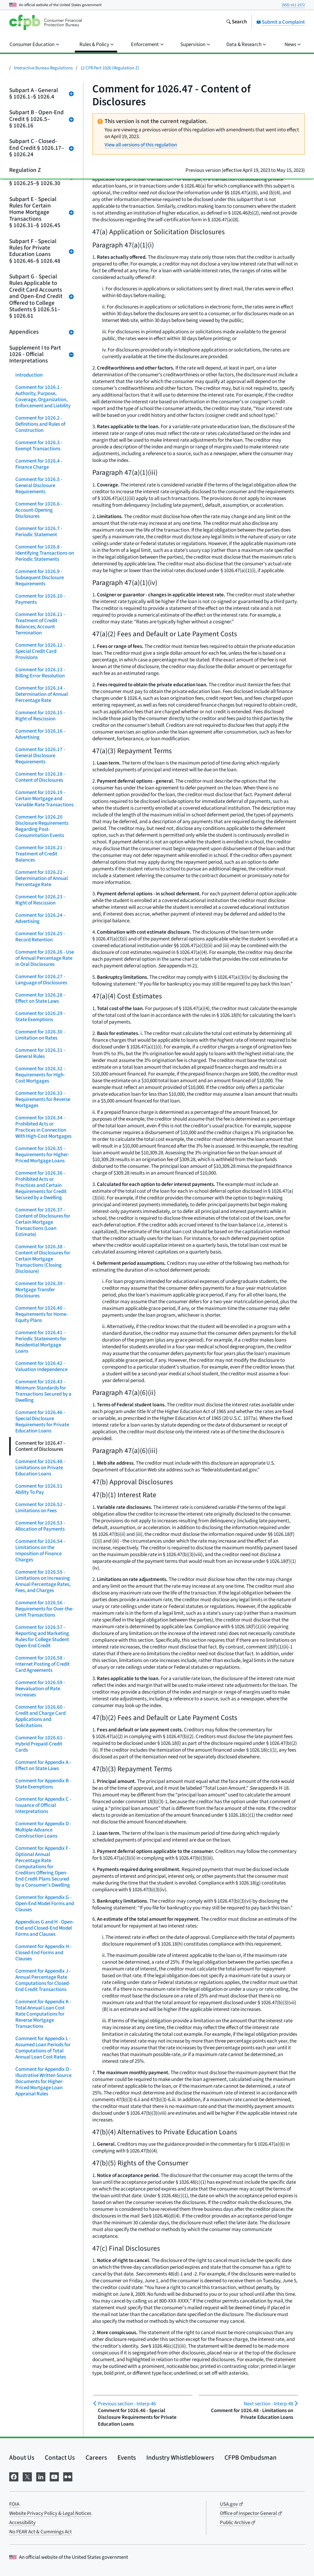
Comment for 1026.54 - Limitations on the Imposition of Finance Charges (40, 1550)
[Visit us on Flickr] (67, 2476)
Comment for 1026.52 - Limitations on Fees (40, 1507)
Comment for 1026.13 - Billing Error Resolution (40, 673)
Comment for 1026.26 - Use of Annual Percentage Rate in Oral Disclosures (44, 958)
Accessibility (22, 2522)
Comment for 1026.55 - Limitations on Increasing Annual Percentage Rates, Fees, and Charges (43, 1581)
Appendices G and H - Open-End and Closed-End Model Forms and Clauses (44, 1928)
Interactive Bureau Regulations (43, 68)
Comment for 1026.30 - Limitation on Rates (40, 1035)
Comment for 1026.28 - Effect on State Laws (40, 998)
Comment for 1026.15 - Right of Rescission (40, 715)
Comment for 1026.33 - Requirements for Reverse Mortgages (42, 1099)
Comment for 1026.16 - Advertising (40, 734)
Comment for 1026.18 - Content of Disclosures (40, 777)
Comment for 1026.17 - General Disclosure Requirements (40, 755)
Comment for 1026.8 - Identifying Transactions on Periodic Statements (44, 553)
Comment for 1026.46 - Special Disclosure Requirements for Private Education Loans (42, 1422)
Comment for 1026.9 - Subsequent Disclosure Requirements (39, 577)
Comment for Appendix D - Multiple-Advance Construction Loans (43, 1830)
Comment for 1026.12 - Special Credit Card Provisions (40, 651)
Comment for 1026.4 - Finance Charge (38, 464)
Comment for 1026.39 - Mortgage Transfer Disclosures (40, 1290)
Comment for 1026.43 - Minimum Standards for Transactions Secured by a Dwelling (43, 1391)
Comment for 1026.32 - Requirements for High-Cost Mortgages (40, 1075)
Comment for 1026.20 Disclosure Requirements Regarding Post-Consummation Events (41, 826)
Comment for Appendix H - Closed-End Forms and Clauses (43, 1952)
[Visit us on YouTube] (54, 2476)
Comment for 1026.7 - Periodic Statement (38, 531)
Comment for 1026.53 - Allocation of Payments (40, 1526)
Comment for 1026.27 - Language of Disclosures (41, 979)
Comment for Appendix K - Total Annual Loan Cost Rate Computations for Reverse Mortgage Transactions (43, 2014)
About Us (21, 2457)
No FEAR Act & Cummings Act (40, 2531)
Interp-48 (268, 2403)
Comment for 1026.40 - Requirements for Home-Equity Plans (41, 1314)
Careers (96, 2457)
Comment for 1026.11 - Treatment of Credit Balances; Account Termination (40, 624)
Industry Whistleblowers (180, 2457)
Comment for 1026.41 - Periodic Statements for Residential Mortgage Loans (40, 1342)
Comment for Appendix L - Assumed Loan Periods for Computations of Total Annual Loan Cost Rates (43, 2048)
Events (126, 2457)
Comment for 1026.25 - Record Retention (40, 936)
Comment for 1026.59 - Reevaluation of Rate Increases (40, 1689)
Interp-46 (127, 2403)
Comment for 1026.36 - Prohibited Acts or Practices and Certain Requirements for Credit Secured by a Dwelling (41, 1185)
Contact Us (60, 2457)
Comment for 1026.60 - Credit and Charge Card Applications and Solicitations (40, 1716)
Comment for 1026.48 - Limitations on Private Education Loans (40, 1468)
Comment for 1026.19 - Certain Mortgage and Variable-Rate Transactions (44, 798)
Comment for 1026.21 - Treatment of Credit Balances (40, 854)
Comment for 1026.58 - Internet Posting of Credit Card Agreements (42, 1664)
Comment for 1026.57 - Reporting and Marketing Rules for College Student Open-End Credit (42, 1636)
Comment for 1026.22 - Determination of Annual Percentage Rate (41, 878)
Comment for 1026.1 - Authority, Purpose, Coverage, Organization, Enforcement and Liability (43, 396)
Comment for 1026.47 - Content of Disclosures (40, 1446)
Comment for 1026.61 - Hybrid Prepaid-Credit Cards (40, 1744)
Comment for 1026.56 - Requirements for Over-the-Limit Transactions (44, 1609)
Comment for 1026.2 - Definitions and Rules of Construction (40, 424)
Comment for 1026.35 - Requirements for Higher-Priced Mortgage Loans (42, 1154)
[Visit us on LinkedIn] (40, 2476)
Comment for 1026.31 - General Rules (40, 1053)
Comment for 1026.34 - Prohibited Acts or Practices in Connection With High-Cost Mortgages (43, 1127)
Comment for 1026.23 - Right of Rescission (40, 900)
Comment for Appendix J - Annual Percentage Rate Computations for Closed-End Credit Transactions (43, 1980)
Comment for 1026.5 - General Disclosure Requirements (38, 485)
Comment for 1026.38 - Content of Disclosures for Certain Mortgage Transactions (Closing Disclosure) (42, 1259)
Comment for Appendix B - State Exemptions (43, 1784)
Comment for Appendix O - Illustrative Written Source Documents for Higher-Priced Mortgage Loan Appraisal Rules (43, 2082)
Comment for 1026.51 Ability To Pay (39, 1489)
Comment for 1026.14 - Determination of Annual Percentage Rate (41, 694)
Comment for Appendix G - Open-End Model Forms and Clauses (44, 1903)
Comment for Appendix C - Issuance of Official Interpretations (43, 1805)
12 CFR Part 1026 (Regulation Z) (109, 68)
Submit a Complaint (280, 22)
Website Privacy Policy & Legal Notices (50, 2513)
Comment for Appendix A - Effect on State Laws (43, 1765)
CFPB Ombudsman (250, 2457)
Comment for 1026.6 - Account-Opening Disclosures (38, 510)
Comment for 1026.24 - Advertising (40, 918)
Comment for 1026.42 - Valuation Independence (41, 1366)
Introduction (29, 375)
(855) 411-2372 (293, 5)
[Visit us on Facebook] (13, 2476)
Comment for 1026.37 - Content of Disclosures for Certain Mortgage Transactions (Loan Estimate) (42, 1222)
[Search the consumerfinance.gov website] (236, 22)
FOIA (14, 2504)
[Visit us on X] (27, 2476)
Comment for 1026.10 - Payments (40, 599)
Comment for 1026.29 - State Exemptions (40, 1016)
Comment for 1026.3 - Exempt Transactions (38, 445)
